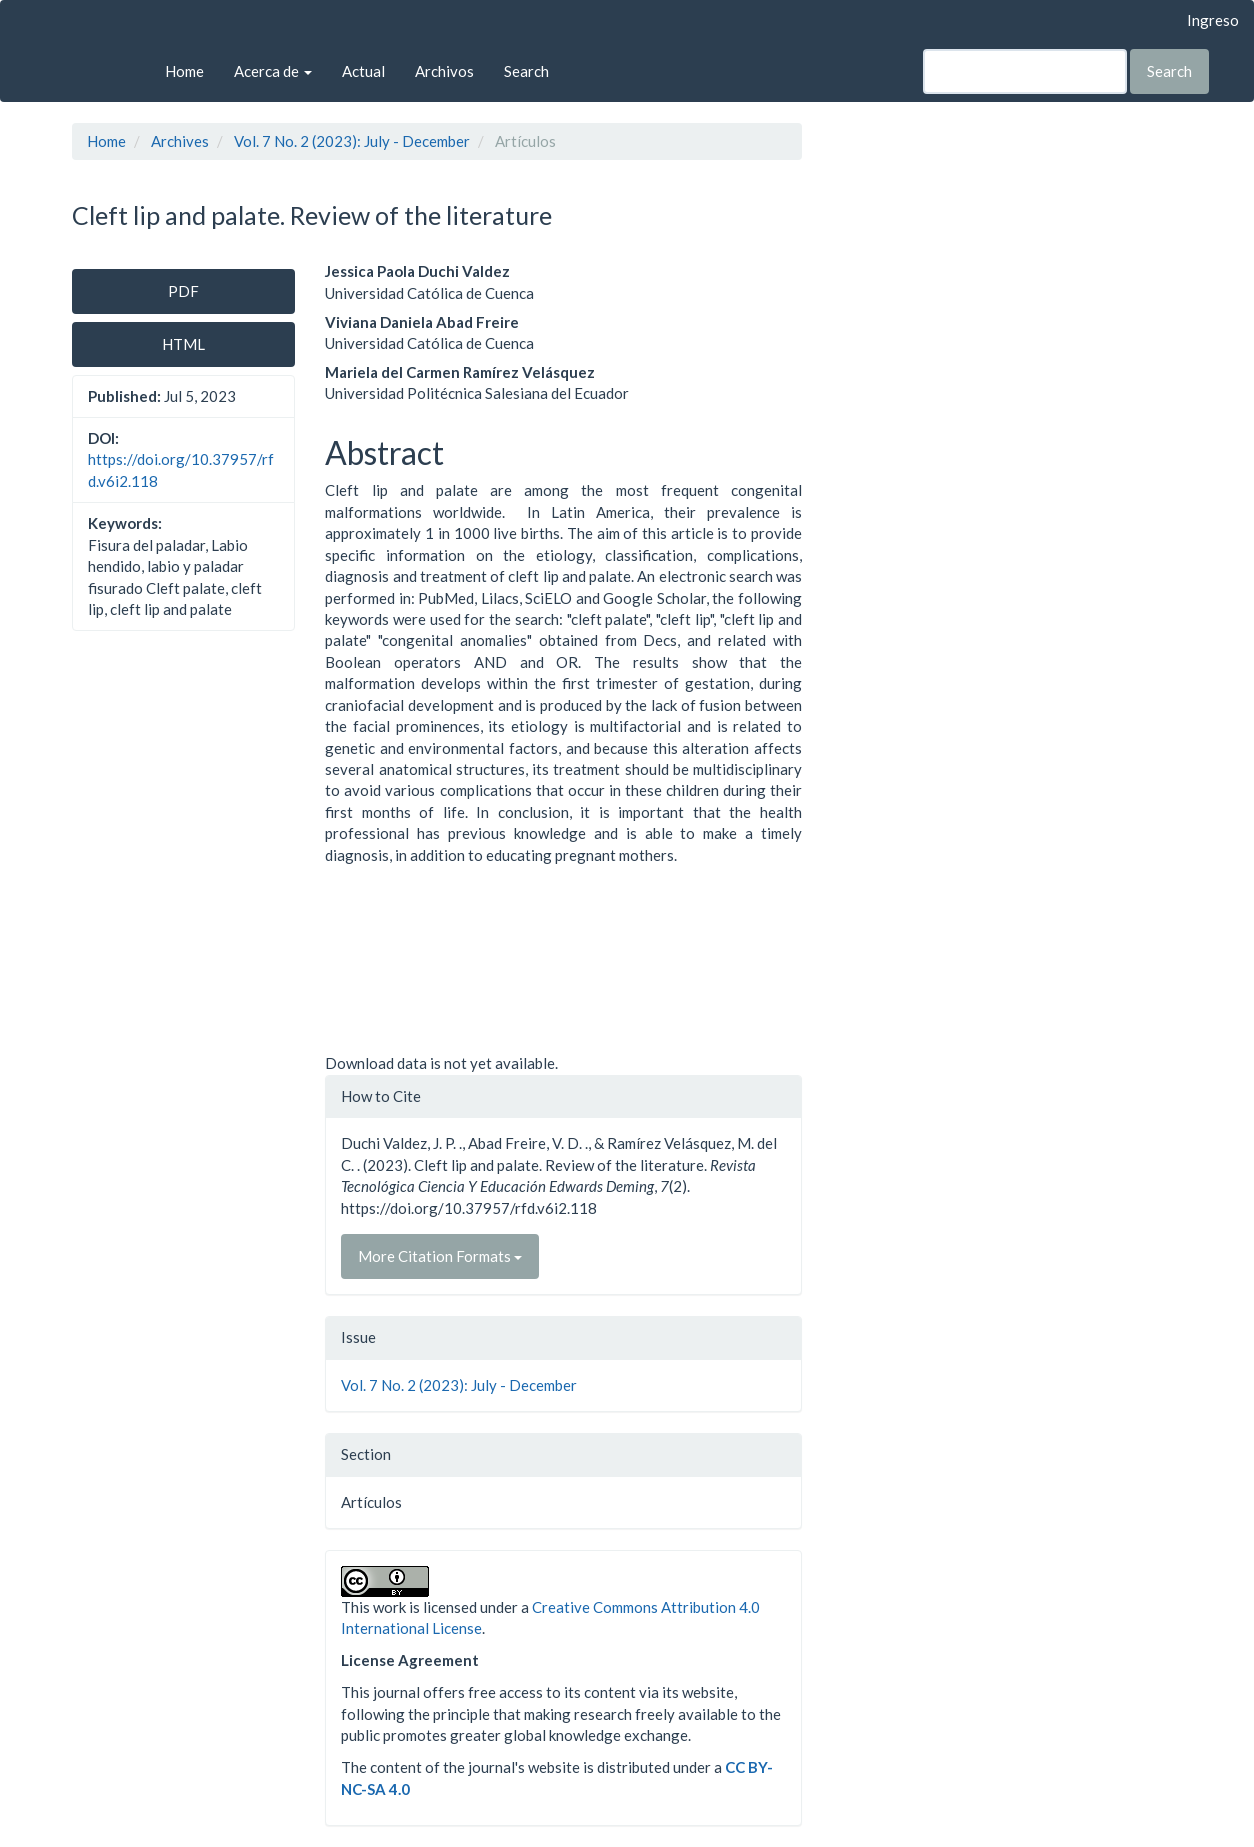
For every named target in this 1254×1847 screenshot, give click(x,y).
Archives (180, 141)
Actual (363, 71)
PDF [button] (183, 291)
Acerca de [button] (273, 71)
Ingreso (1213, 20)
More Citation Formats (440, 1256)
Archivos (444, 71)
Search (526, 71)
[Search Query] (1025, 71)
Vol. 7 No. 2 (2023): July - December (352, 141)
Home (184, 71)
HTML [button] (183, 344)
